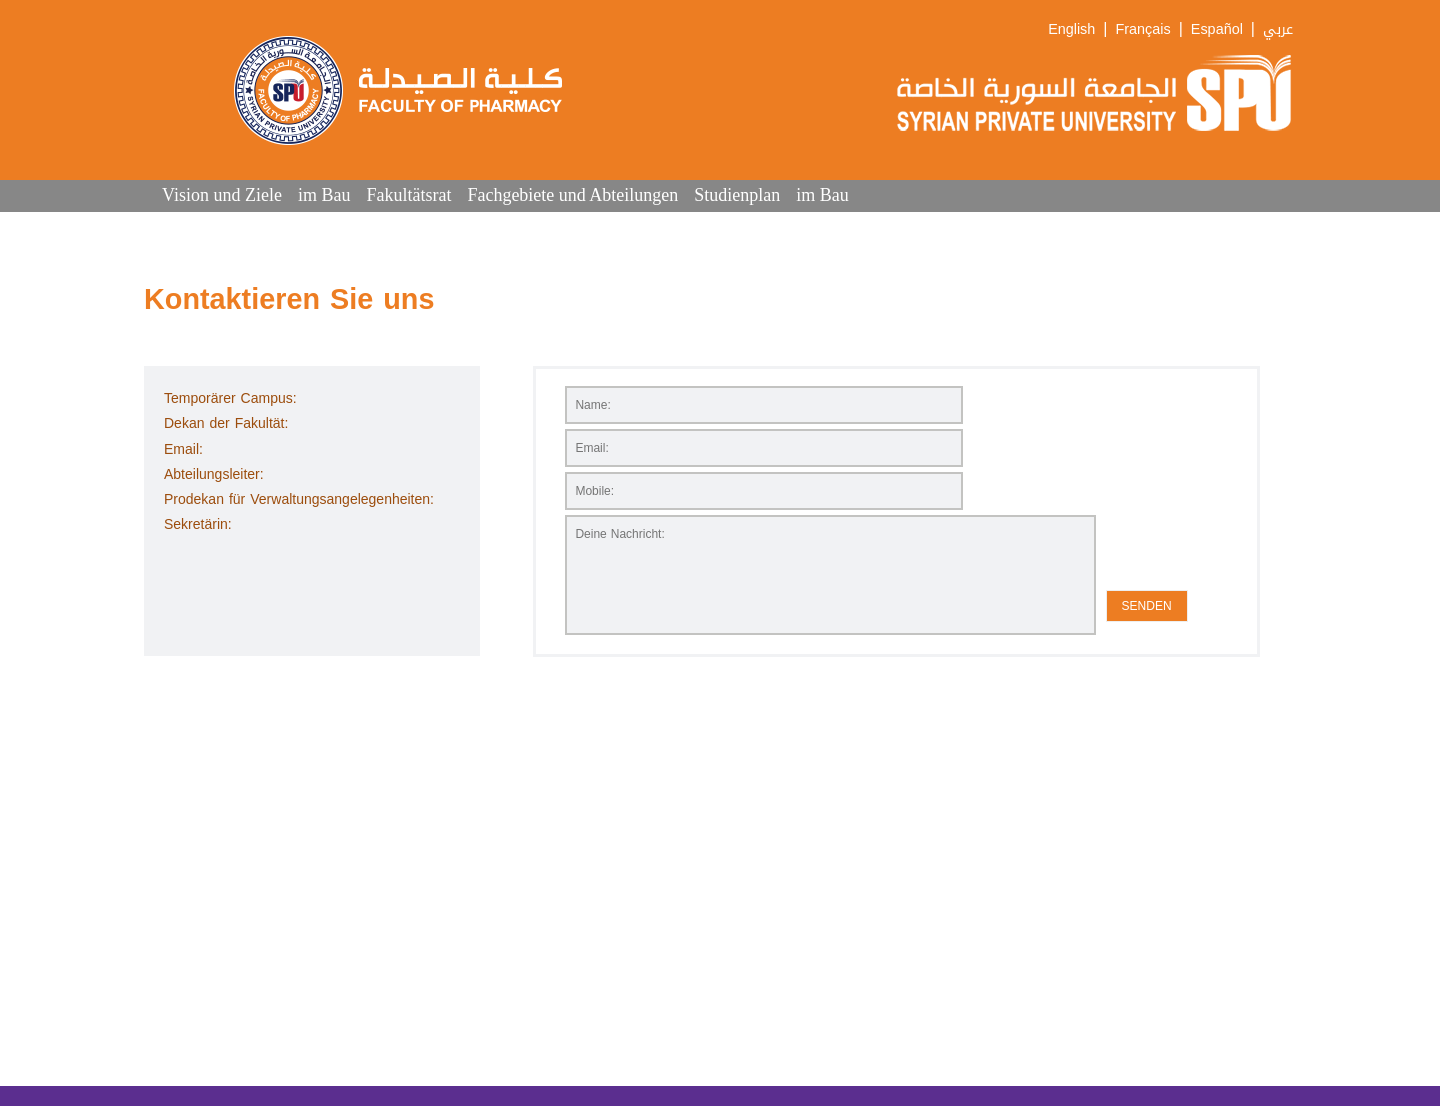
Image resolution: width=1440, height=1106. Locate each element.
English (1071, 29)
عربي (1278, 29)
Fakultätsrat (408, 195)
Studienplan (737, 195)
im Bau (324, 195)
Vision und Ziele (222, 195)
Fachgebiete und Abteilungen (572, 195)
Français (1142, 29)
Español (1217, 29)
